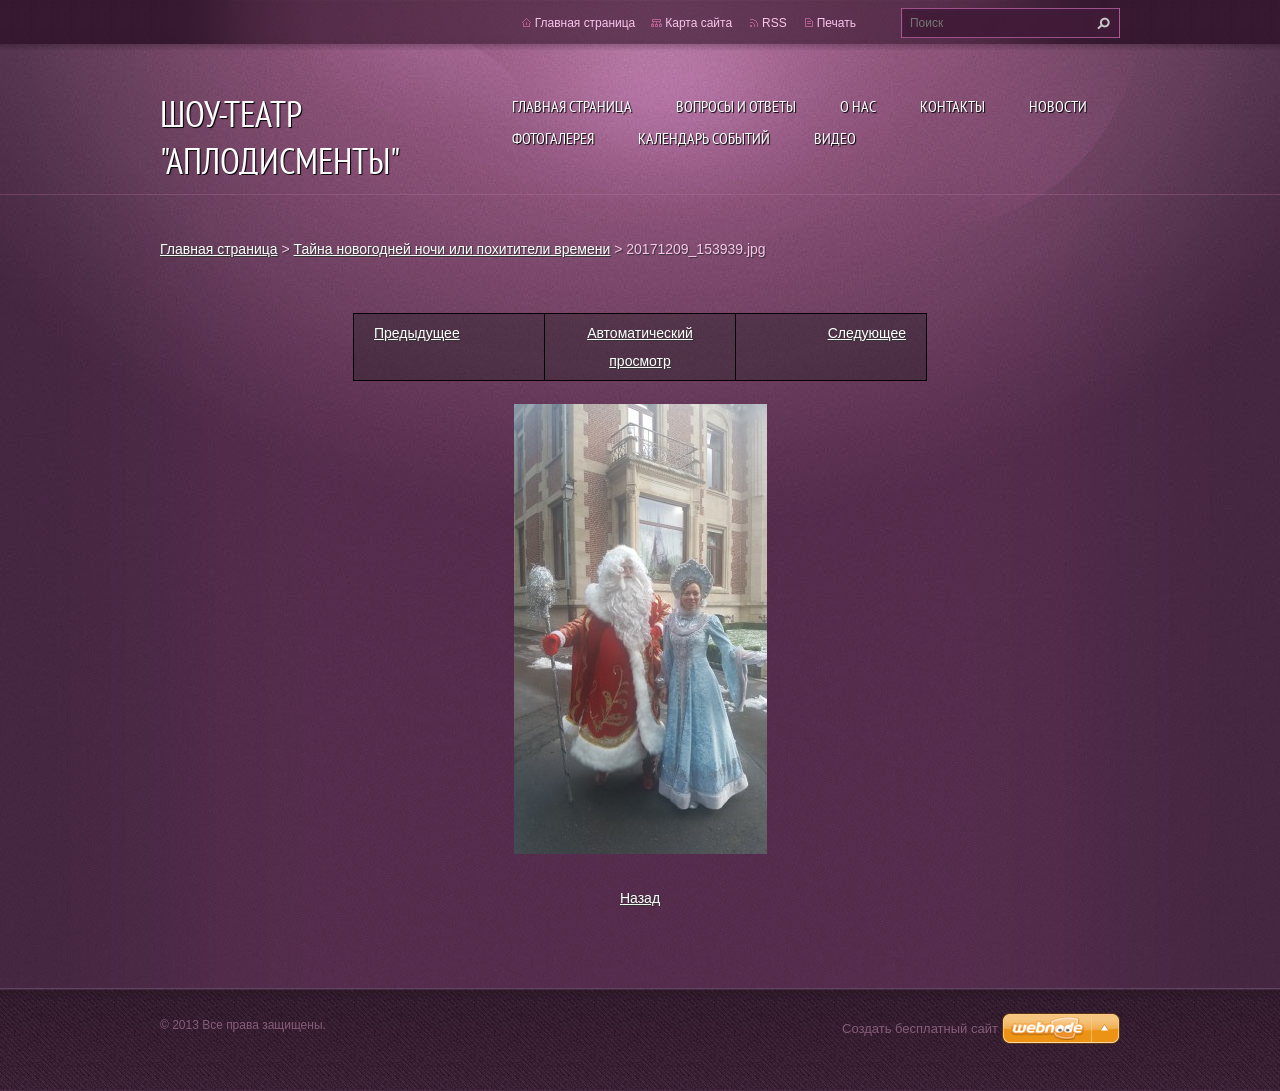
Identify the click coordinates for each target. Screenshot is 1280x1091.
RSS (774, 23)
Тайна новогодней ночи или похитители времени (452, 249)
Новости (1058, 106)
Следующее (867, 333)
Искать (1101, 23)
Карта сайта (698, 23)
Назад (640, 898)
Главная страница (572, 106)
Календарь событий (704, 138)
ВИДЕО (835, 138)
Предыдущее (417, 333)
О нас (858, 106)
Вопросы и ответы (736, 106)
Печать (836, 23)
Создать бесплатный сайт (920, 1028)
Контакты (952, 106)
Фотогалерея (553, 138)
